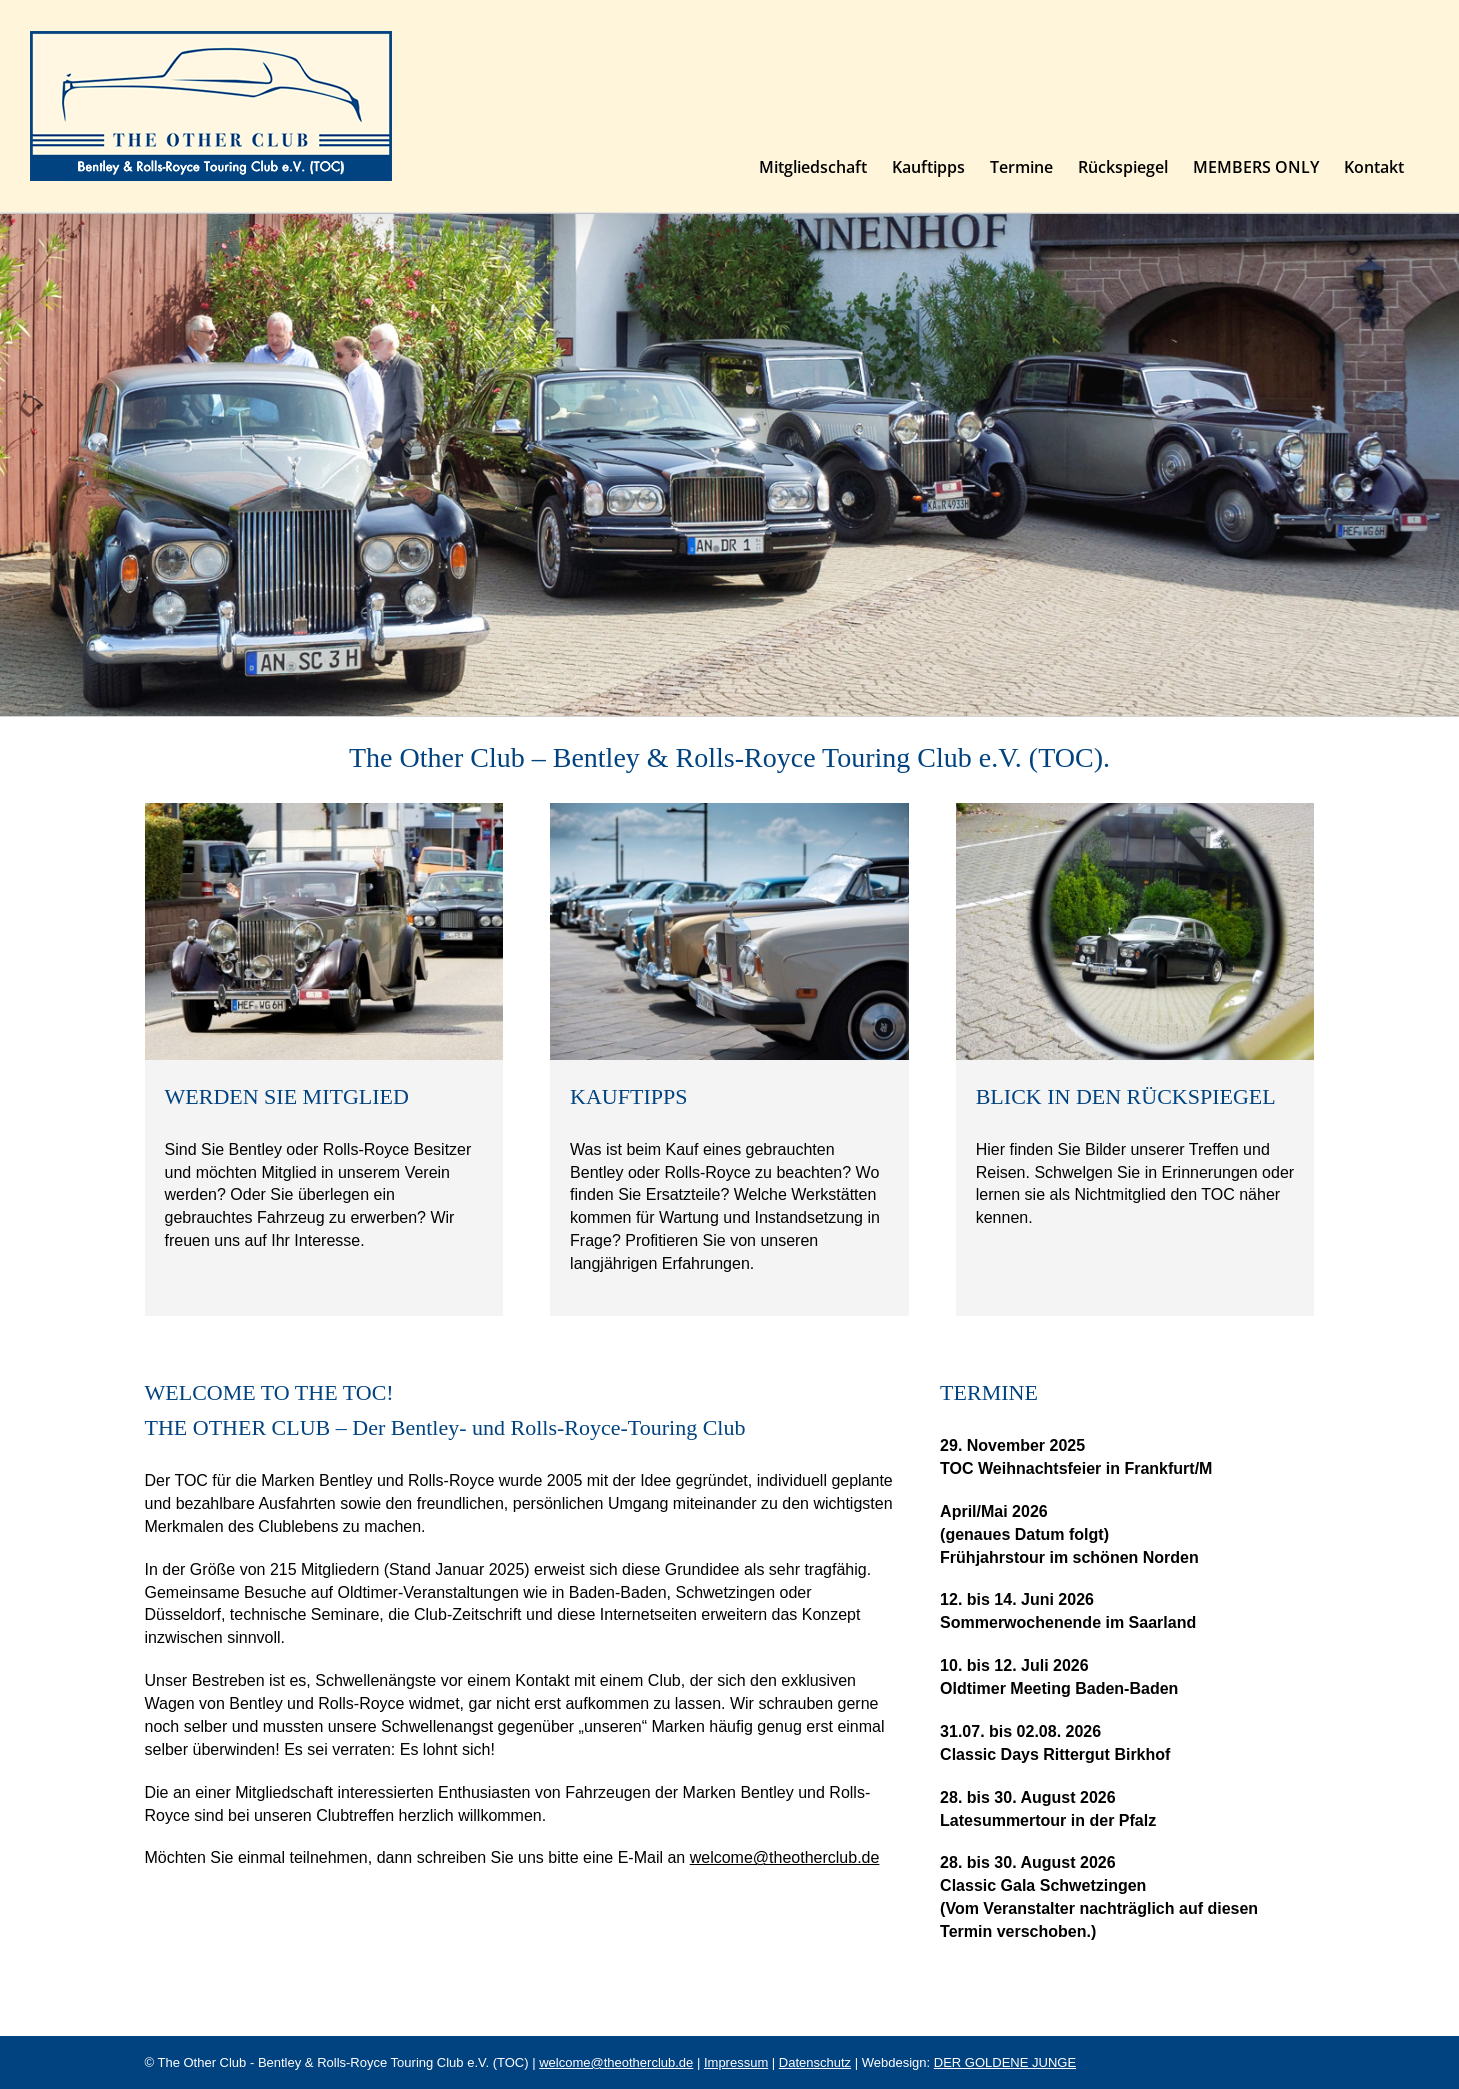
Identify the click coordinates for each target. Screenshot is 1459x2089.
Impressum (736, 2062)
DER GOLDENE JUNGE (1005, 2062)
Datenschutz (815, 2062)
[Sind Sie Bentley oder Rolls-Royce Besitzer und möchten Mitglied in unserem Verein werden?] (324, 810)
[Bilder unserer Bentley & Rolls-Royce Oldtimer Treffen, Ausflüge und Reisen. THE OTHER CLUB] (1135, 810)
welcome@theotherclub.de (785, 1857)
